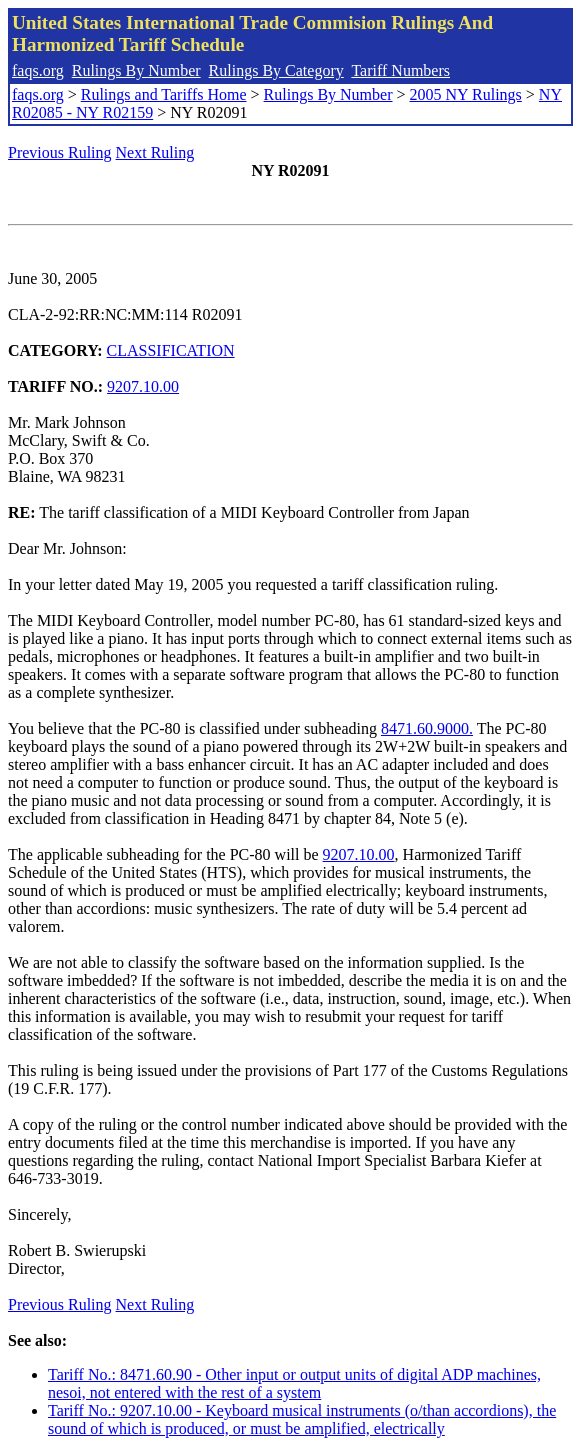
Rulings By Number (136, 70)
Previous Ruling (60, 152)
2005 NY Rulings (466, 94)
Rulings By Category (276, 70)
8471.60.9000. (427, 728)
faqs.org (38, 70)
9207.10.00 (143, 386)
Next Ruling (155, 152)
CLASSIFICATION (171, 350)
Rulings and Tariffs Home (164, 94)
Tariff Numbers (400, 70)
